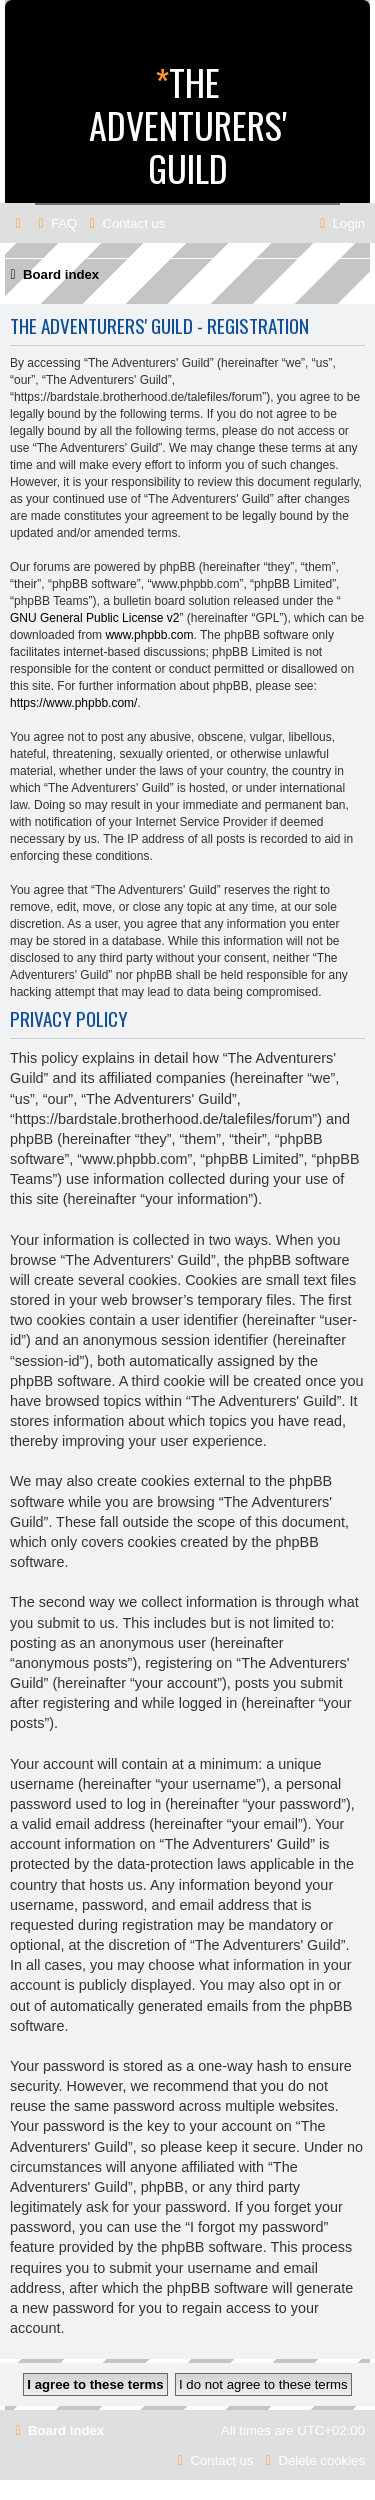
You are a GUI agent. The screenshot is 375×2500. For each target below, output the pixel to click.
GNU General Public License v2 (94, 618)
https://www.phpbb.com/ (73, 703)
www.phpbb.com (149, 635)
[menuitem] (55, 223)
